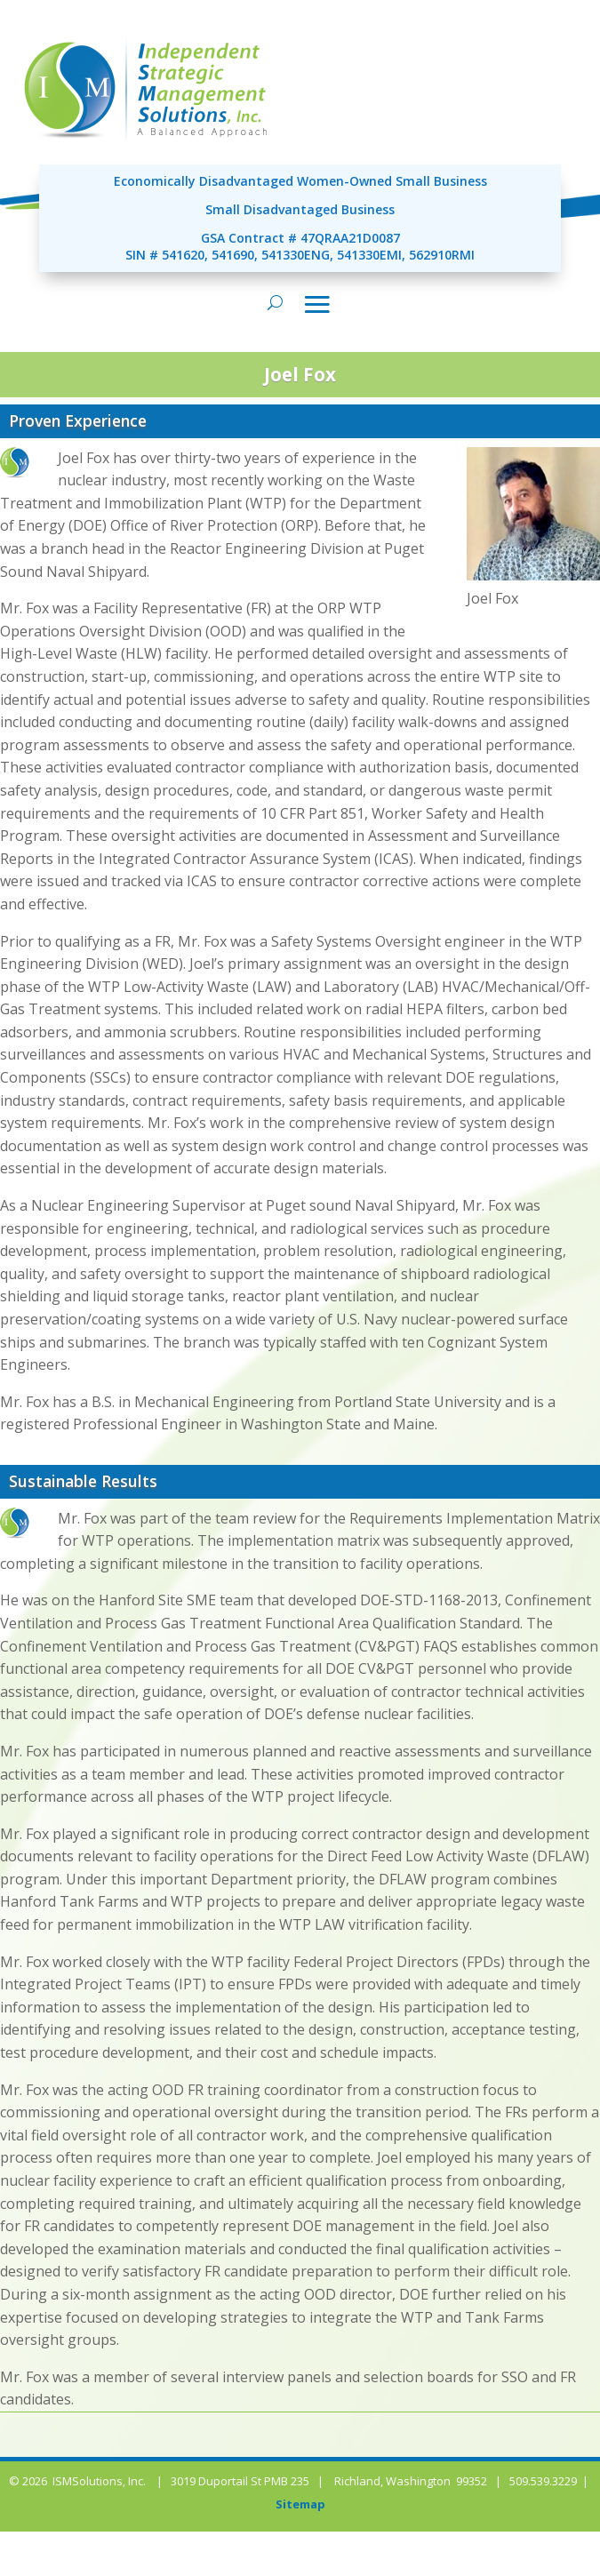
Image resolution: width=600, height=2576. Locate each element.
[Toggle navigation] (317, 304)
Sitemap (300, 2504)
